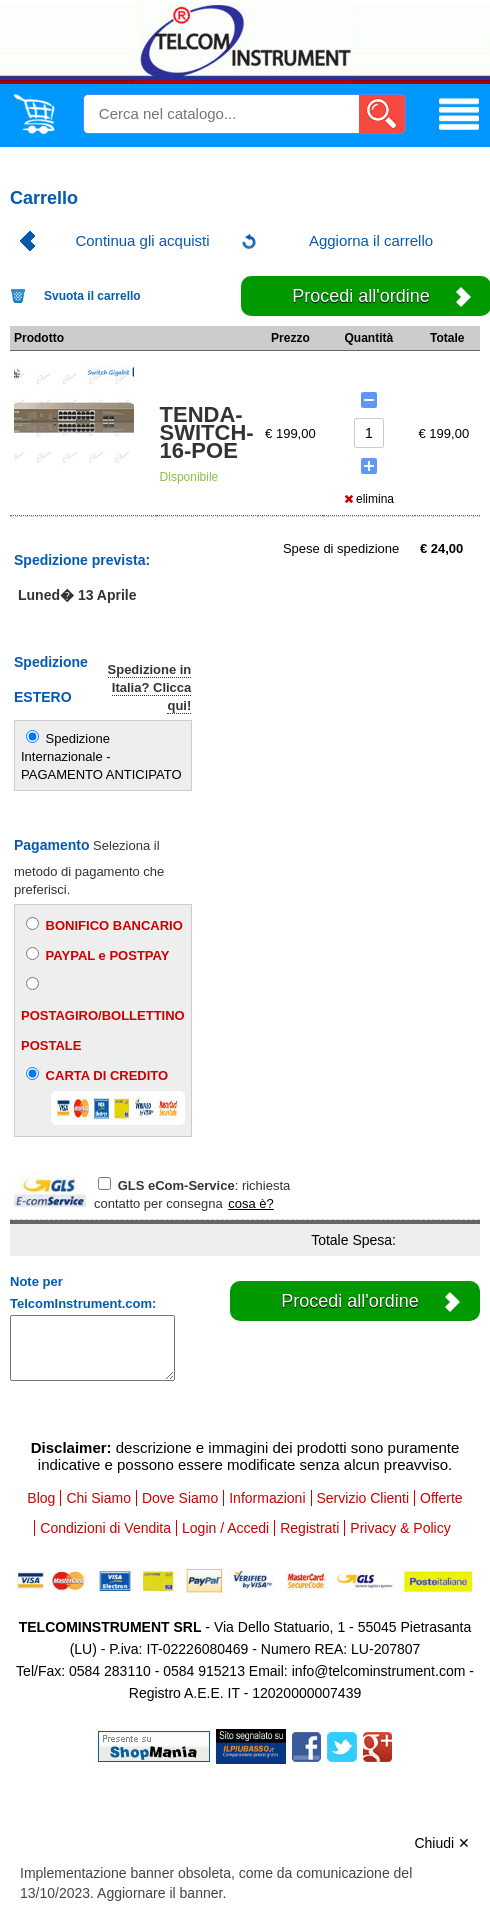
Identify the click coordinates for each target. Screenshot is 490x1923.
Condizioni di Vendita (105, 1528)
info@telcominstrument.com (379, 1671)
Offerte (441, 1498)
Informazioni (267, 1498)
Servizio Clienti (363, 1498)
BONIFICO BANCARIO (104, 925)
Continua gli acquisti (142, 240)
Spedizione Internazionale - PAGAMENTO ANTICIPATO (101, 756)
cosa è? (251, 1203)
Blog (41, 1498)
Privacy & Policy (400, 1528)
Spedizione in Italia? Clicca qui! (150, 687)
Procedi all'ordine (350, 1301)
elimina (369, 499)
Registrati (309, 1528)
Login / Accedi (225, 1528)
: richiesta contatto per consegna (192, 1194)
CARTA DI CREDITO (105, 1096)
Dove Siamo (180, 1498)
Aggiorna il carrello (371, 240)
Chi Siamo (98, 1498)
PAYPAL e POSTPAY (97, 955)
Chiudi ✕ (442, 1843)
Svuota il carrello (92, 296)
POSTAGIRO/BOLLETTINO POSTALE (103, 1015)
